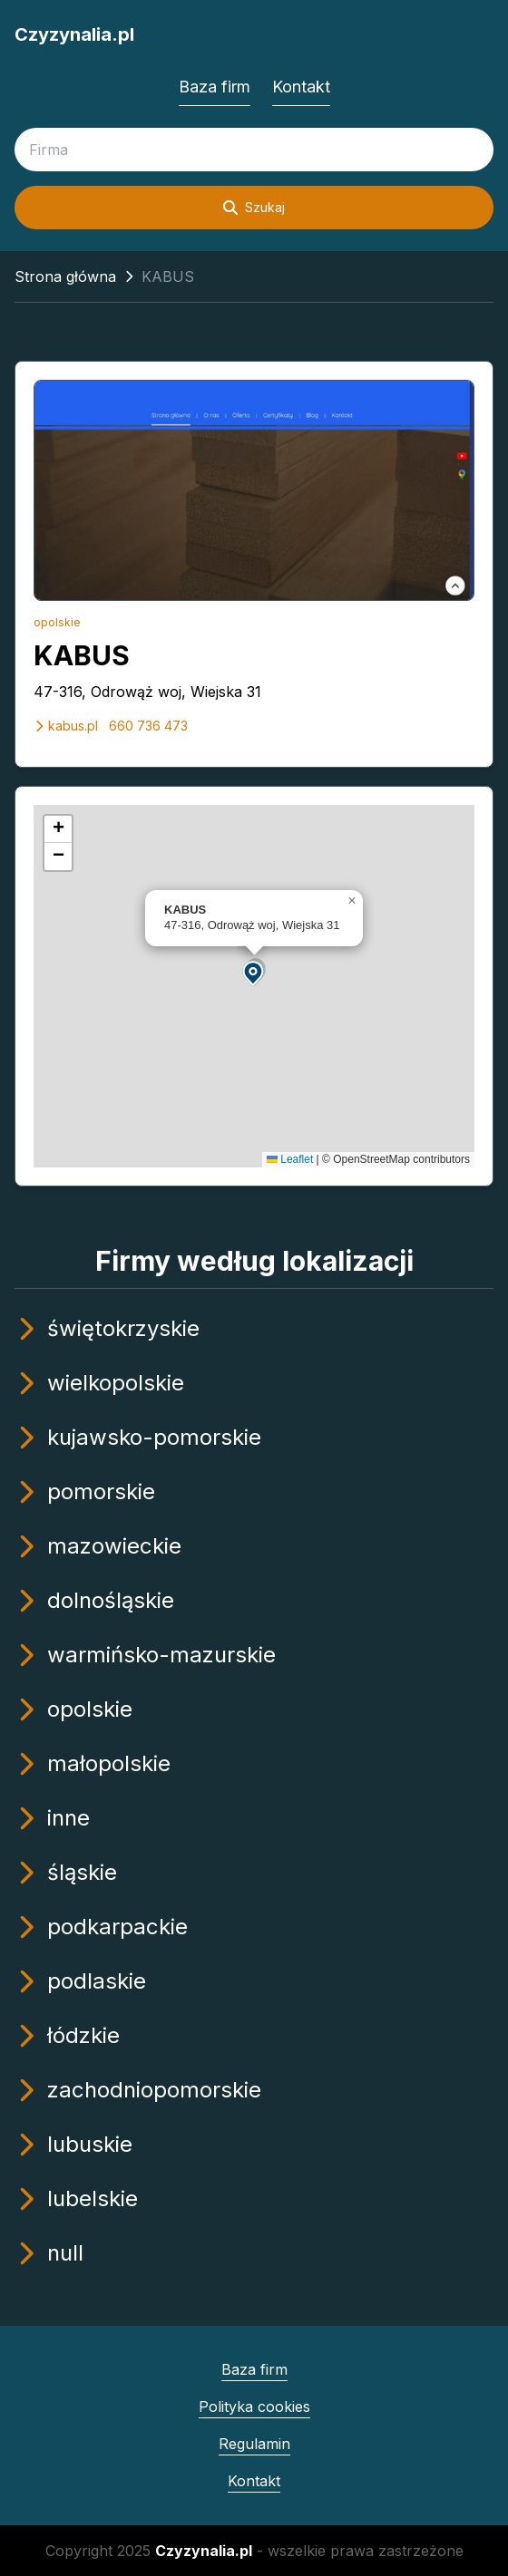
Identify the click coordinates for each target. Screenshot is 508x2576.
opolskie (57, 622)
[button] (254, 972)
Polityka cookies (254, 2406)
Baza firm (214, 86)
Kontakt (301, 86)
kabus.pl (66, 725)
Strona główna (65, 276)
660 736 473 (148, 725)
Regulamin (254, 2444)
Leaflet (290, 1159)
